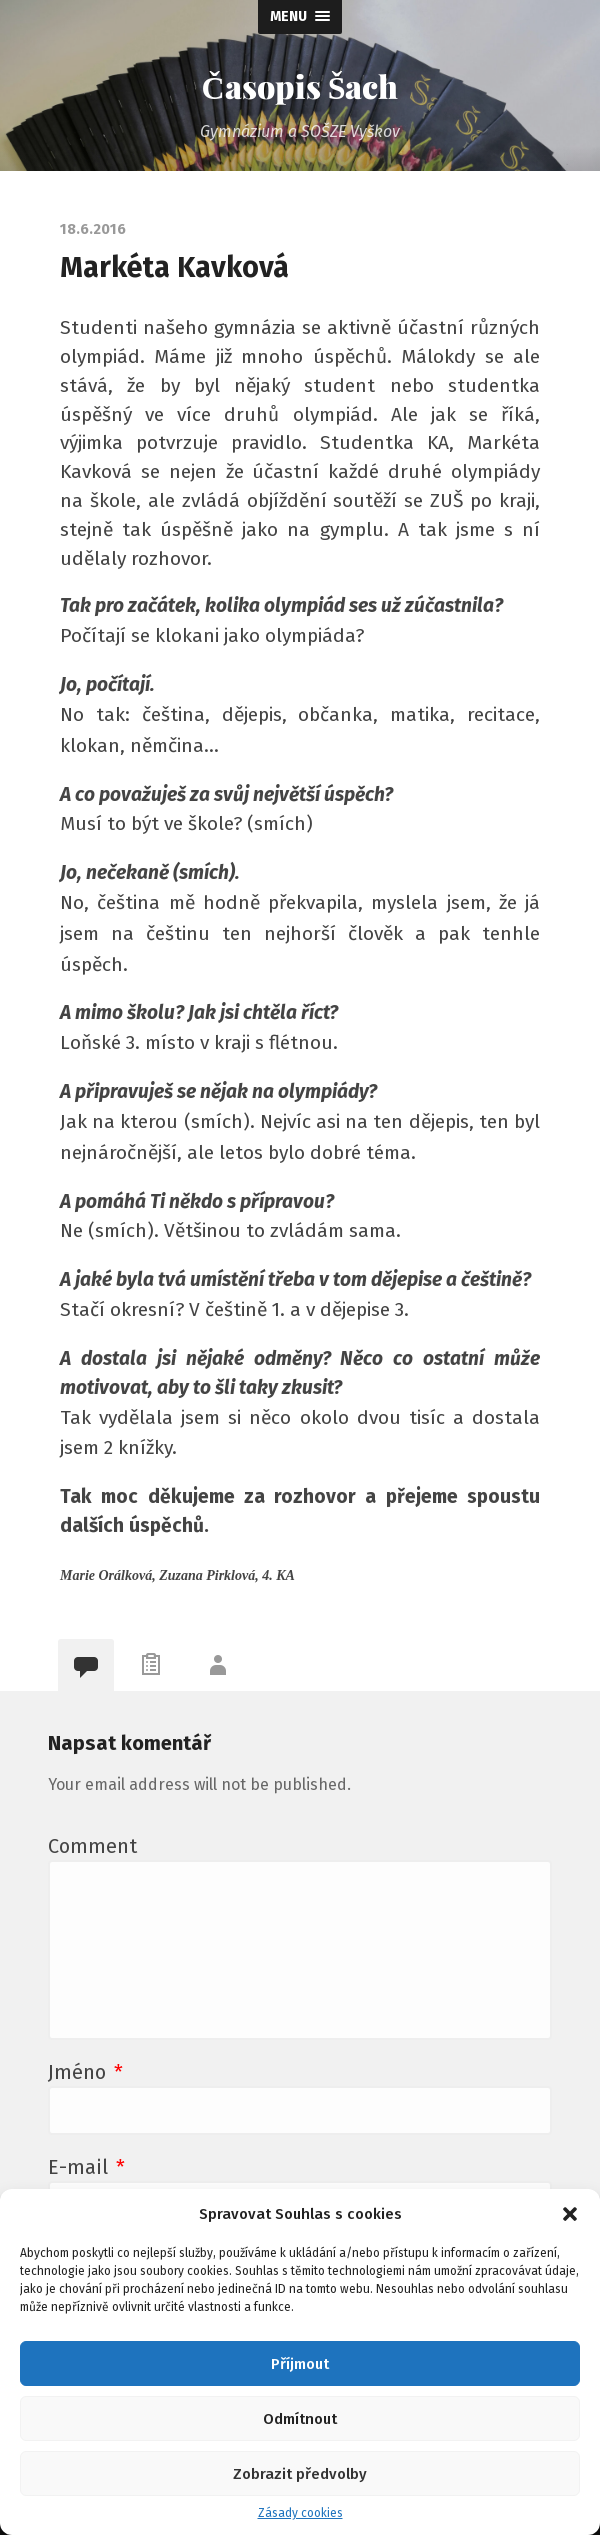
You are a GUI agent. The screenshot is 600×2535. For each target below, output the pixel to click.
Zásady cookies (300, 2513)
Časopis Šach (300, 85)
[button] (570, 2214)
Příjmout (300, 2364)
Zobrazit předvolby (300, 2474)
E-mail (86, 2167)
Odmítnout (300, 2419)
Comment (92, 1846)
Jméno (85, 2072)
